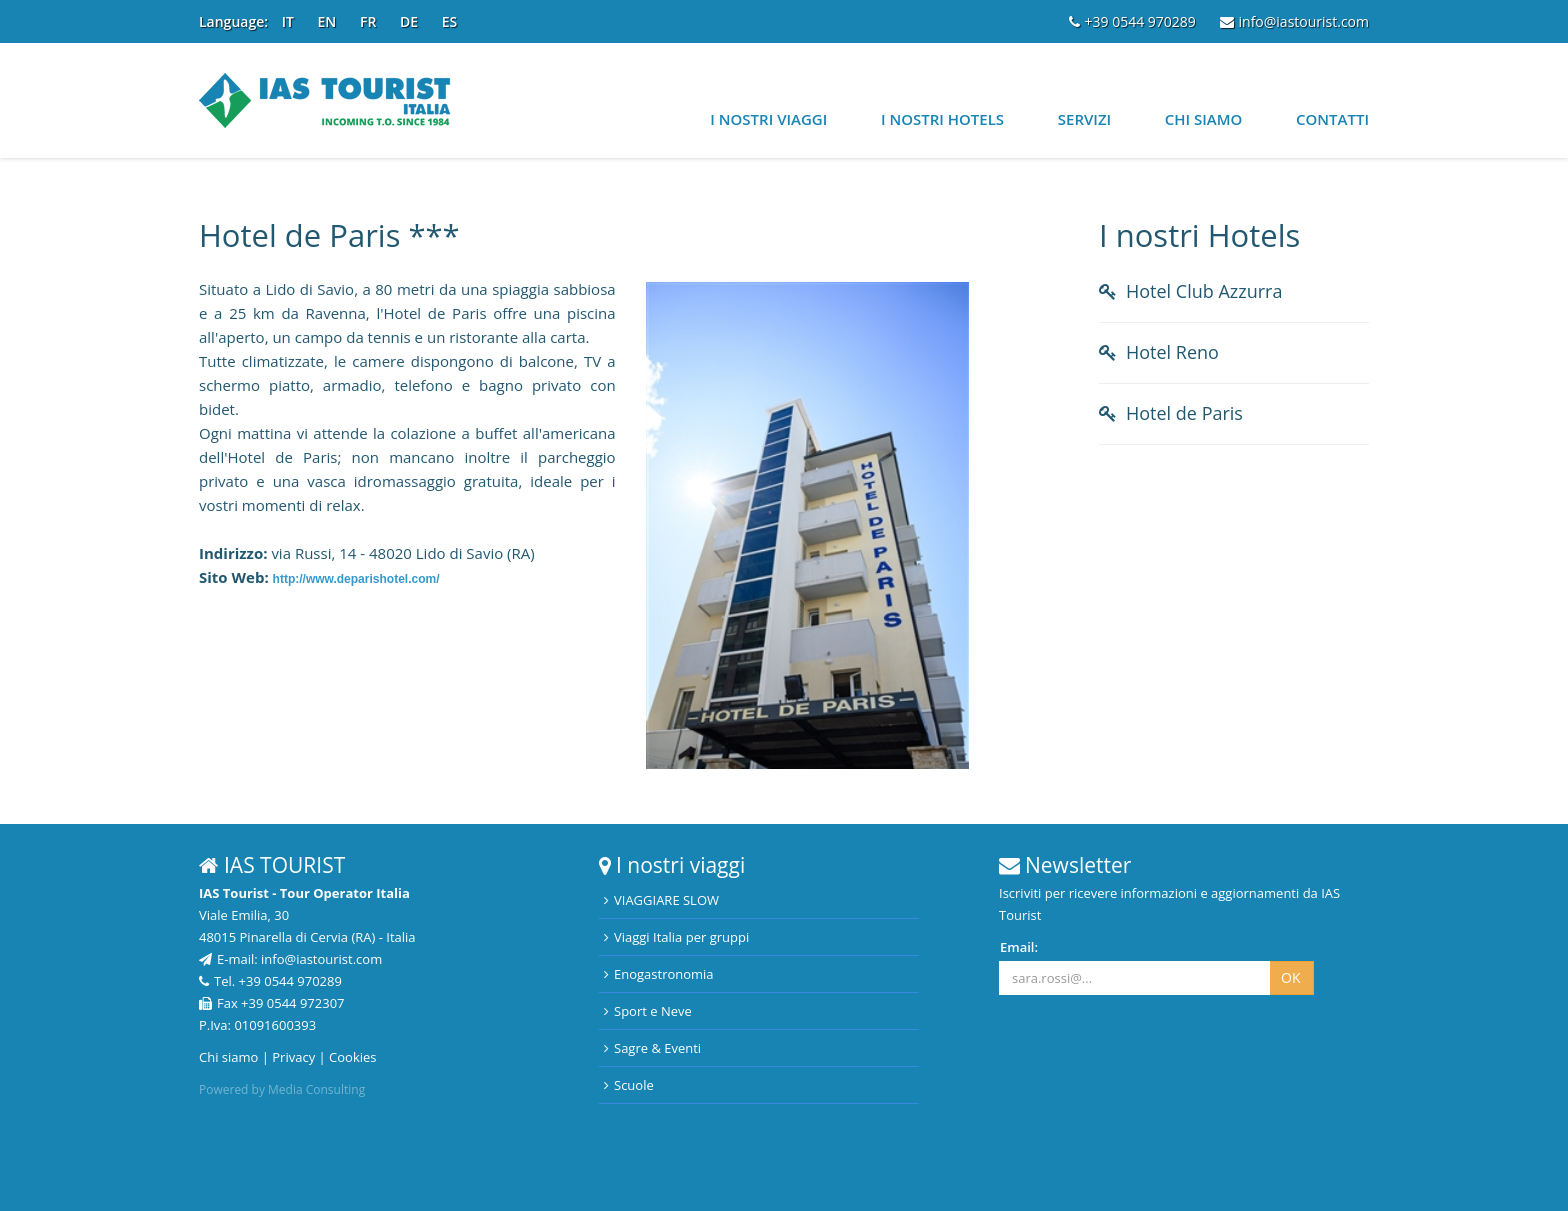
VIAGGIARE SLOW (661, 900)
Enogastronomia (659, 974)
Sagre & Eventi (652, 1048)
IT (288, 21)
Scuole (629, 1085)
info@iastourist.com (1294, 21)
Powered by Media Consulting (282, 1089)
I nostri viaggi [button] (768, 119)
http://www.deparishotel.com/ (356, 579)
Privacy (293, 1057)
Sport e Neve (648, 1011)
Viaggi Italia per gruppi (676, 937)
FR (368, 21)
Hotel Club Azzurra (1204, 291)
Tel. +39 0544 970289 (270, 981)
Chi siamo (1204, 119)
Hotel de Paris (1184, 413)
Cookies (352, 1057)
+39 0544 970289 (1132, 21)
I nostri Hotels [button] (942, 119)
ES (450, 21)
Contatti (1332, 119)
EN (327, 21)
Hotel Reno (1172, 352)
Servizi (1084, 119)
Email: (1019, 947)
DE (409, 21)
